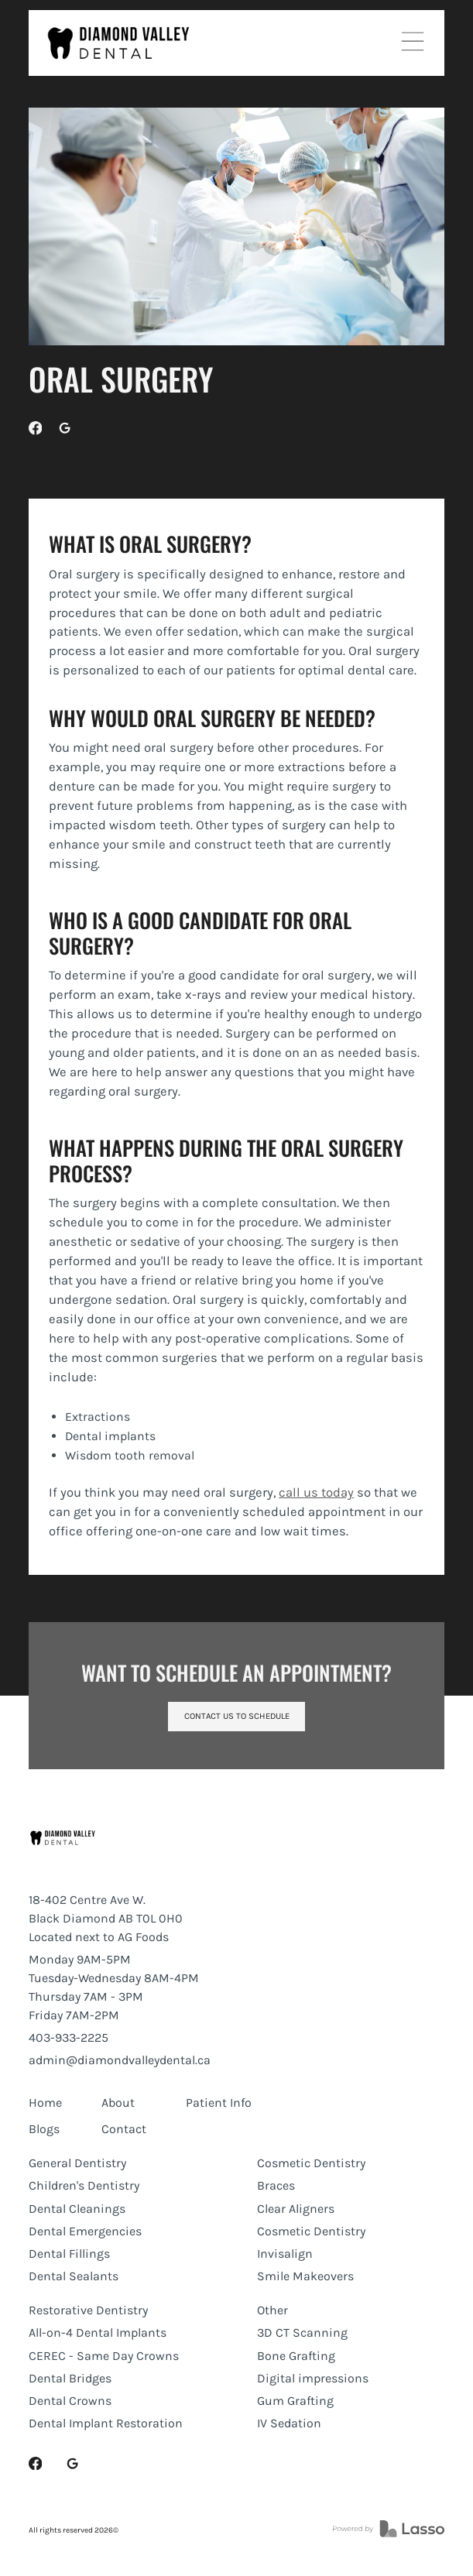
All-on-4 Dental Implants (97, 2332)
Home (45, 2102)
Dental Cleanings (77, 2208)
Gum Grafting (295, 2400)
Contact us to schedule (237, 1716)
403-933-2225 (68, 2037)
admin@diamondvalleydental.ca (120, 2060)
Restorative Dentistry (88, 2310)
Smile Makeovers (305, 2276)
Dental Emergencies (85, 2231)
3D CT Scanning (302, 2332)
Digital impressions (312, 2378)
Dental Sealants (73, 2276)
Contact (123, 2129)
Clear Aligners (295, 2208)
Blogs (44, 2129)
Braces (276, 2185)
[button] (412, 43)
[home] (118, 43)
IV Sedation (289, 2423)
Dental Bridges (70, 2378)
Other (272, 2310)
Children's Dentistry (84, 2185)
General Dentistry (77, 2163)
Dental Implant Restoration (106, 2423)
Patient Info (219, 2102)
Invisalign (285, 2253)
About (118, 2102)
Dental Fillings (69, 2253)
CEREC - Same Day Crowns (104, 2355)
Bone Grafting (296, 2355)
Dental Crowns (70, 2400)
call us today (316, 1492)
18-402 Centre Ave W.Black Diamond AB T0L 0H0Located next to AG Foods (106, 1918)
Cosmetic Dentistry (311, 2163)
